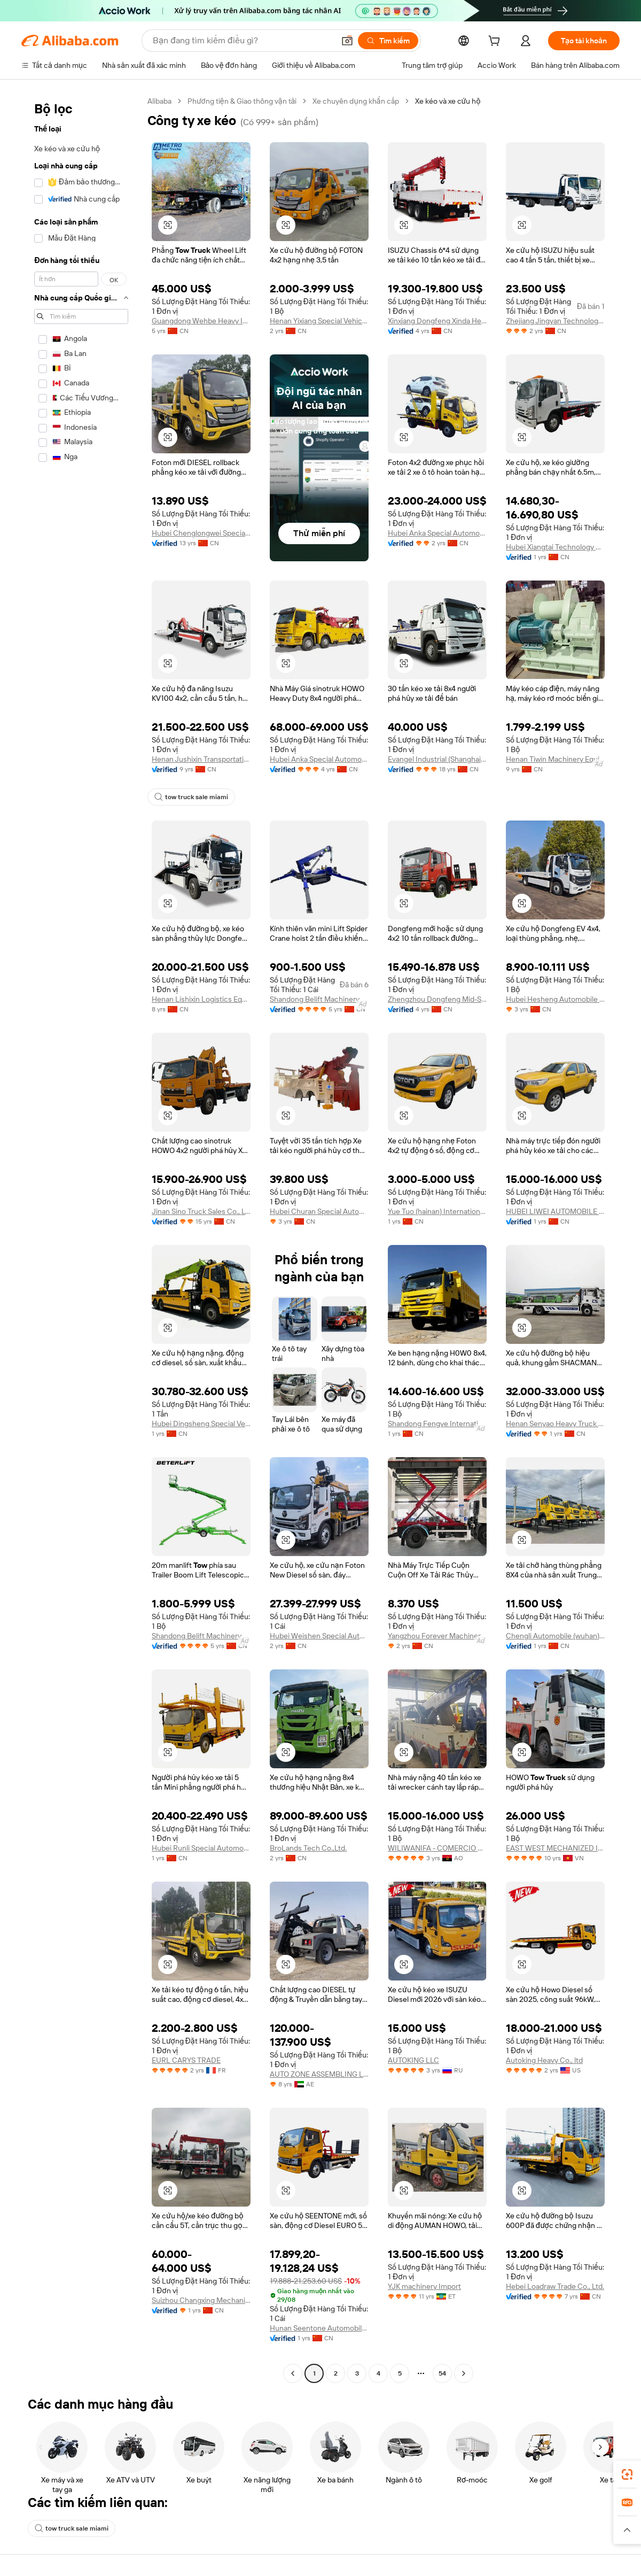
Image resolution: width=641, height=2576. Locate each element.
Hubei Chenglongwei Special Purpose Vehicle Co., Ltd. (201, 546)
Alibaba (160, 100)
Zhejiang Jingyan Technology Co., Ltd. (555, 330)
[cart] (504, 42)
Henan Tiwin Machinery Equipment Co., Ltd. (555, 772)
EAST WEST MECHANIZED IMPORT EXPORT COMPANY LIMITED (555, 1931)
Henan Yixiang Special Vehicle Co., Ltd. (319, 320)
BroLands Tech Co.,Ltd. (311, 1945)
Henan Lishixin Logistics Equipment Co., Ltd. (201, 1040)
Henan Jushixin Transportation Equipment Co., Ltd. (201, 786)
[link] (627, 2474)
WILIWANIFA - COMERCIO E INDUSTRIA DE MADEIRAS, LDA (437, 1945)
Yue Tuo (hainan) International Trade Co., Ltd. (437, 1252)
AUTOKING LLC (415, 2157)
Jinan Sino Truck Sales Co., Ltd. (201, 1266)
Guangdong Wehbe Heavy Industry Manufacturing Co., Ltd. (201, 320)
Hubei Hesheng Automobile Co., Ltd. (555, 1026)
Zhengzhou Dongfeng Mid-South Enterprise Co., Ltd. (437, 1040)
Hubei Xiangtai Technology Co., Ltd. (555, 560)
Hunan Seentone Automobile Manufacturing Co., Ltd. (319, 2434)
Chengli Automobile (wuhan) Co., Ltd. (555, 1704)
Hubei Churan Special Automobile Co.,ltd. (319, 1252)
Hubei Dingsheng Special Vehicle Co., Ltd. (201, 1492)
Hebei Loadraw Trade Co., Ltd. (555, 2383)
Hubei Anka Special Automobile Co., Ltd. (437, 560)
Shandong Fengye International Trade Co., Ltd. (437, 1492)
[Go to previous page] (292, 2480)
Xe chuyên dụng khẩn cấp (367, 100)
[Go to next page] (463, 2480)
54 (442, 2480)
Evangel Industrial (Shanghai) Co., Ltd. (437, 772)
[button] (167, 225)
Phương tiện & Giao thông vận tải (248, 100)
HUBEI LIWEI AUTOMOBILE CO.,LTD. (555, 1266)
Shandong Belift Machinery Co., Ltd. (319, 1036)
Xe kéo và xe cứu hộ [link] (465, 100)
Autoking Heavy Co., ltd (547, 2171)
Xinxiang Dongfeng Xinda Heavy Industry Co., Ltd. (437, 334)
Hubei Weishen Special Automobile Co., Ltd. (319, 1718)
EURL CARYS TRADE (188, 2157)
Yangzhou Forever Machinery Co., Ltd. (437, 1704)
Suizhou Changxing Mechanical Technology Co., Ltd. (201, 2397)
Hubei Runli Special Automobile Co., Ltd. (201, 1945)
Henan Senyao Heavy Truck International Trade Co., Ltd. (555, 1492)
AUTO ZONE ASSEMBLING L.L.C (319, 2171)
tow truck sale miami (191, 825)
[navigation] (81, 1292)
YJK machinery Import (427, 2397)
